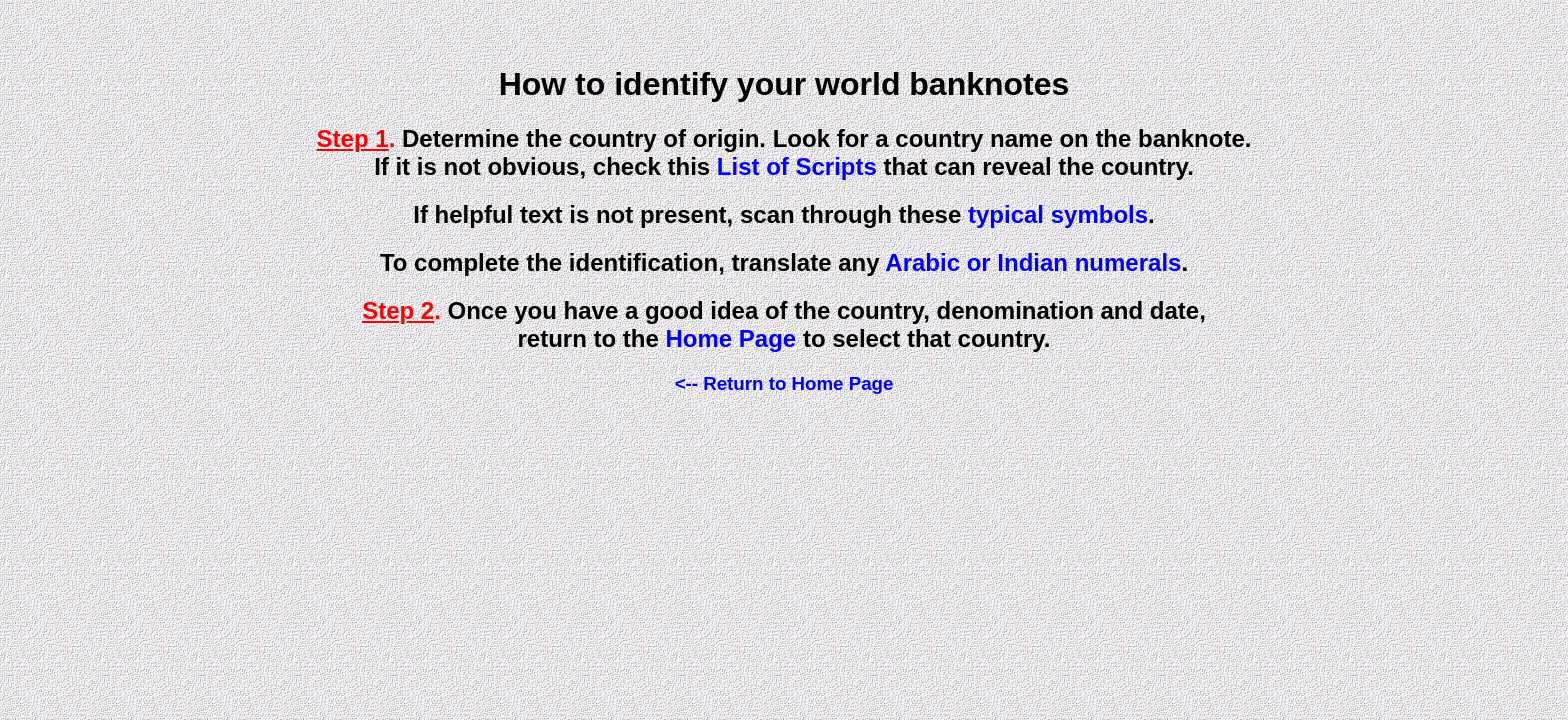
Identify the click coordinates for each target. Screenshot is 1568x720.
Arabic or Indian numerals (1033, 262)
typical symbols (1058, 214)
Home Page (731, 338)
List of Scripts (797, 166)
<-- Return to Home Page (784, 383)
